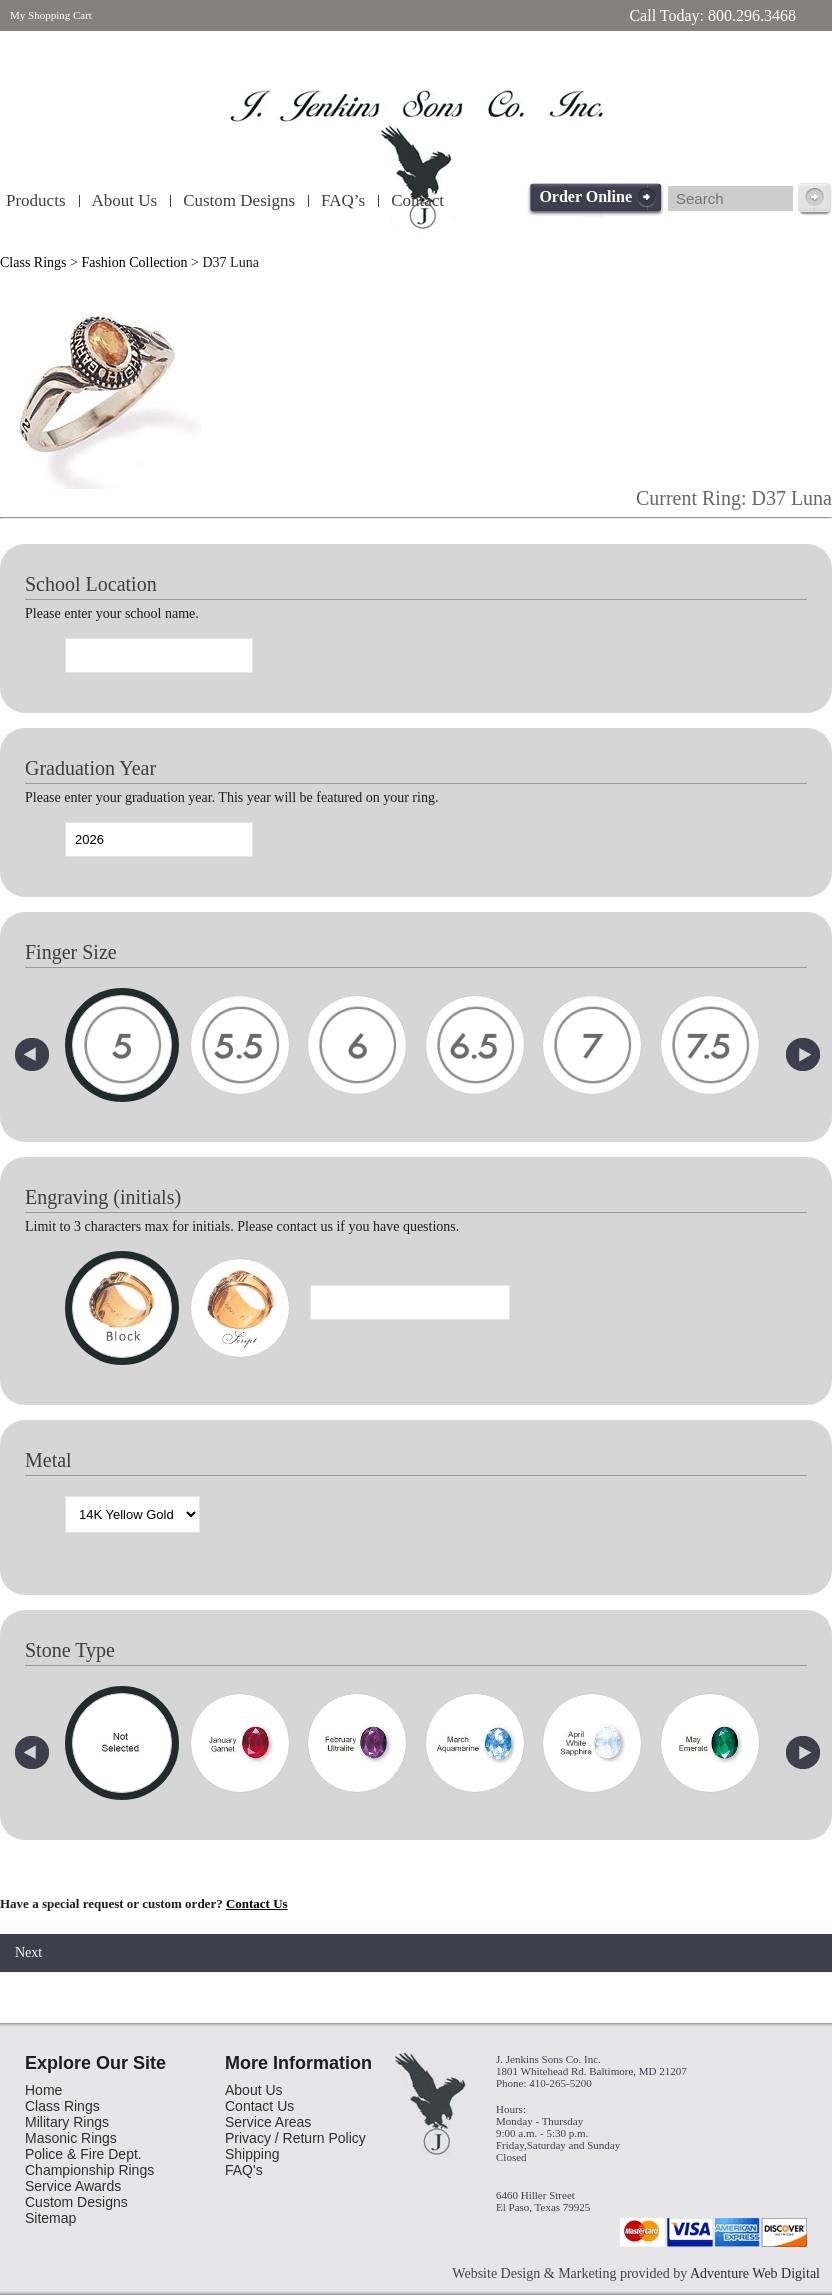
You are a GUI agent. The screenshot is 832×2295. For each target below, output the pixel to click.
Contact (417, 200)
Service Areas (268, 2122)
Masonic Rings (71, 2138)
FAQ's (244, 2170)
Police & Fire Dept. (83, 2154)
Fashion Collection (134, 262)
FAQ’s (343, 200)
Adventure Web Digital (755, 2273)
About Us (125, 200)
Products (36, 200)
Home (43, 2090)
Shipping (252, 2154)
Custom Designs (239, 200)
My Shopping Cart (51, 15)
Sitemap (50, 2218)
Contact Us (257, 1903)
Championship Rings (89, 2170)
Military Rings (67, 2122)
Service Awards (73, 2186)
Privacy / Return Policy (295, 2138)
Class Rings (33, 262)
